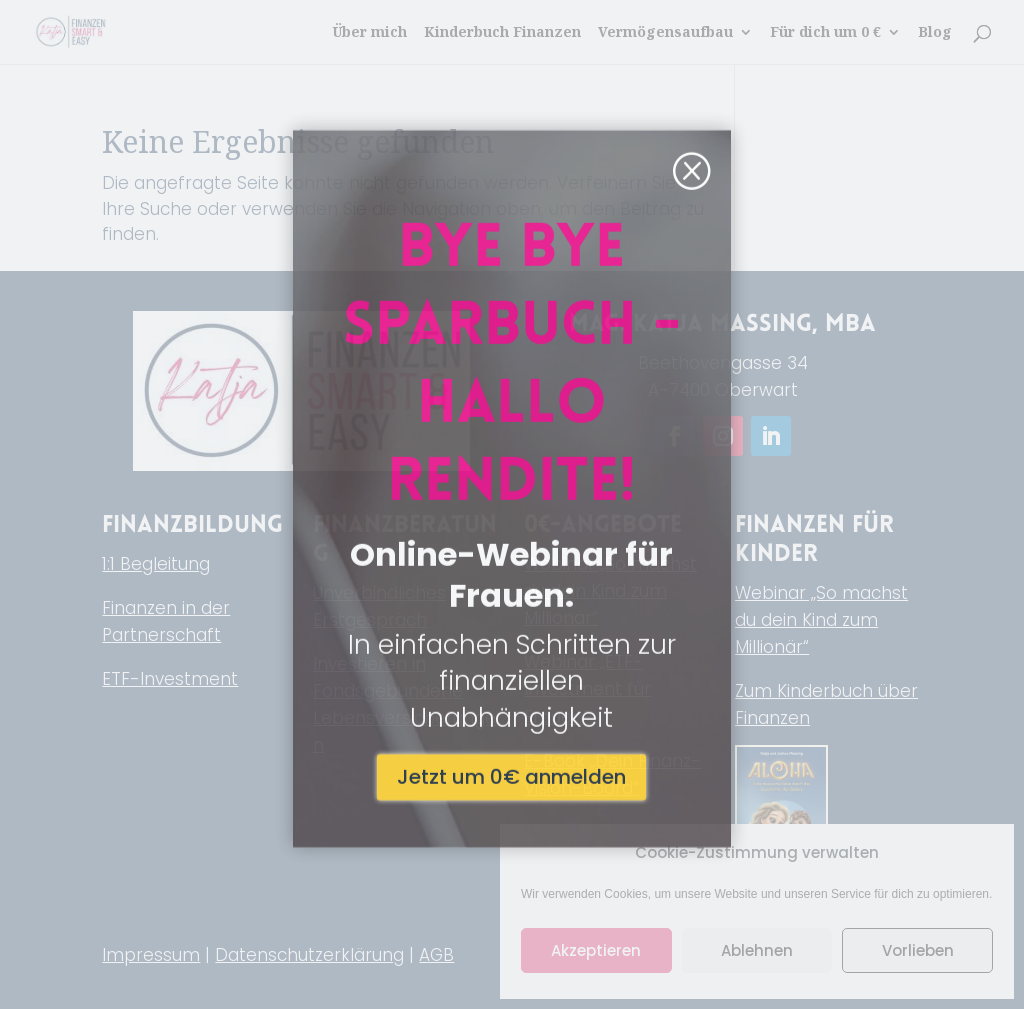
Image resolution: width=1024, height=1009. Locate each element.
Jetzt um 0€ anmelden (511, 640)
